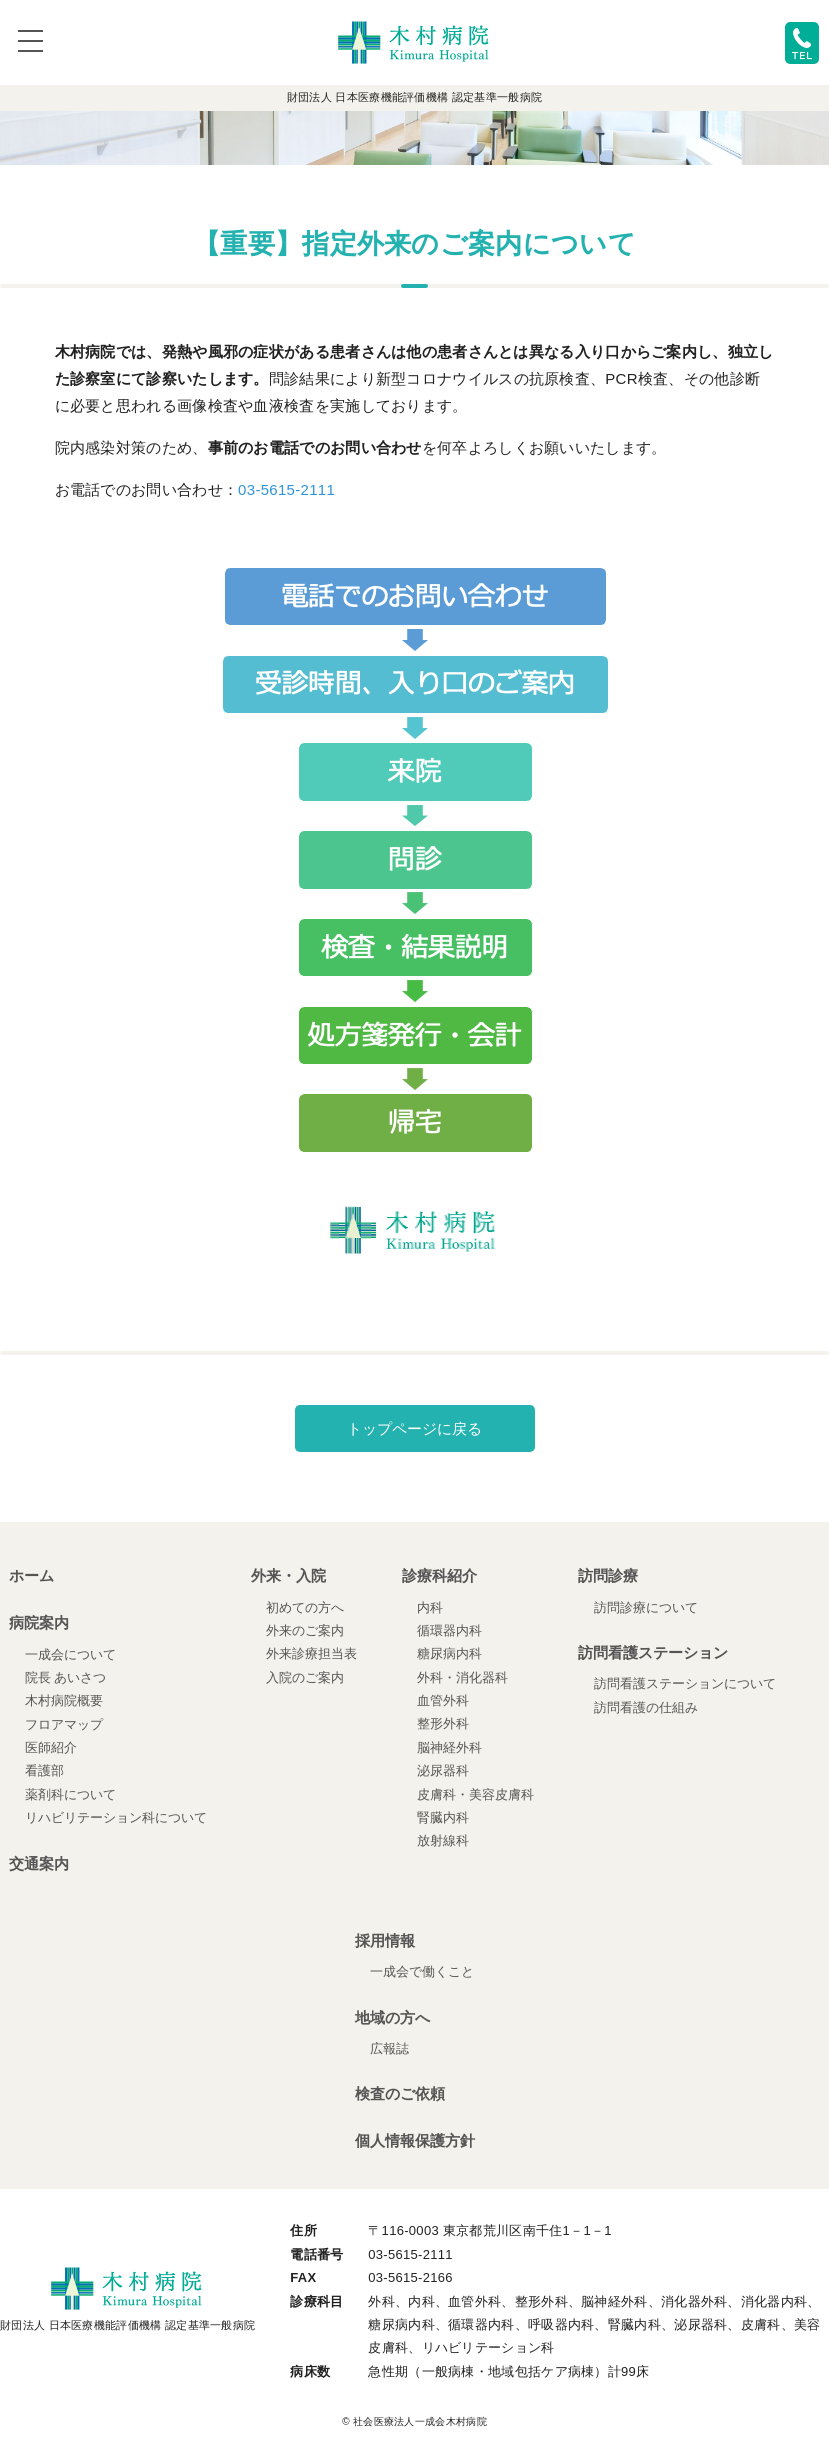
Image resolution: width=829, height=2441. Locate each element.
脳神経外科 (449, 1747)
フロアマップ (64, 1724)
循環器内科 (449, 1630)
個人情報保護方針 (415, 2140)
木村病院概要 (64, 1700)
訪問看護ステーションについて (685, 1683)
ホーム (31, 1575)
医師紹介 (51, 1747)
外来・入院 (288, 1575)
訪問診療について (646, 1607)
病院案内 (39, 1622)
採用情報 (385, 1940)
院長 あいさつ (66, 1677)
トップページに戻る (414, 1428)
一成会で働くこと (422, 1971)
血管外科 (443, 1700)
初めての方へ (305, 1607)
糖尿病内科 (449, 1653)
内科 (430, 1607)
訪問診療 (608, 1575)
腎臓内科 (443, 1817)
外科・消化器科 (462, 1677)
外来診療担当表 (311, 1653)
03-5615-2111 (286, 489)
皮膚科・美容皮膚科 (475, 1794)
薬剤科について (70, 1794)
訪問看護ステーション (653, 1652)
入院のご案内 (305, 1677)
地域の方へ (392, 2017)
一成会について (70, 1654)
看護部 (44, 1770)
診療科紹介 (439, 1575)
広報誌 (389, 2048)
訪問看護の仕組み (646, 1707)
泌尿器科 (443, 1770)
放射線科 (443, 1840)
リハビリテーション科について (116, 1817)
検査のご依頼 (400, 2093)
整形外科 (443, 1723)
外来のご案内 (305, 1630)
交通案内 (39, 1863)
